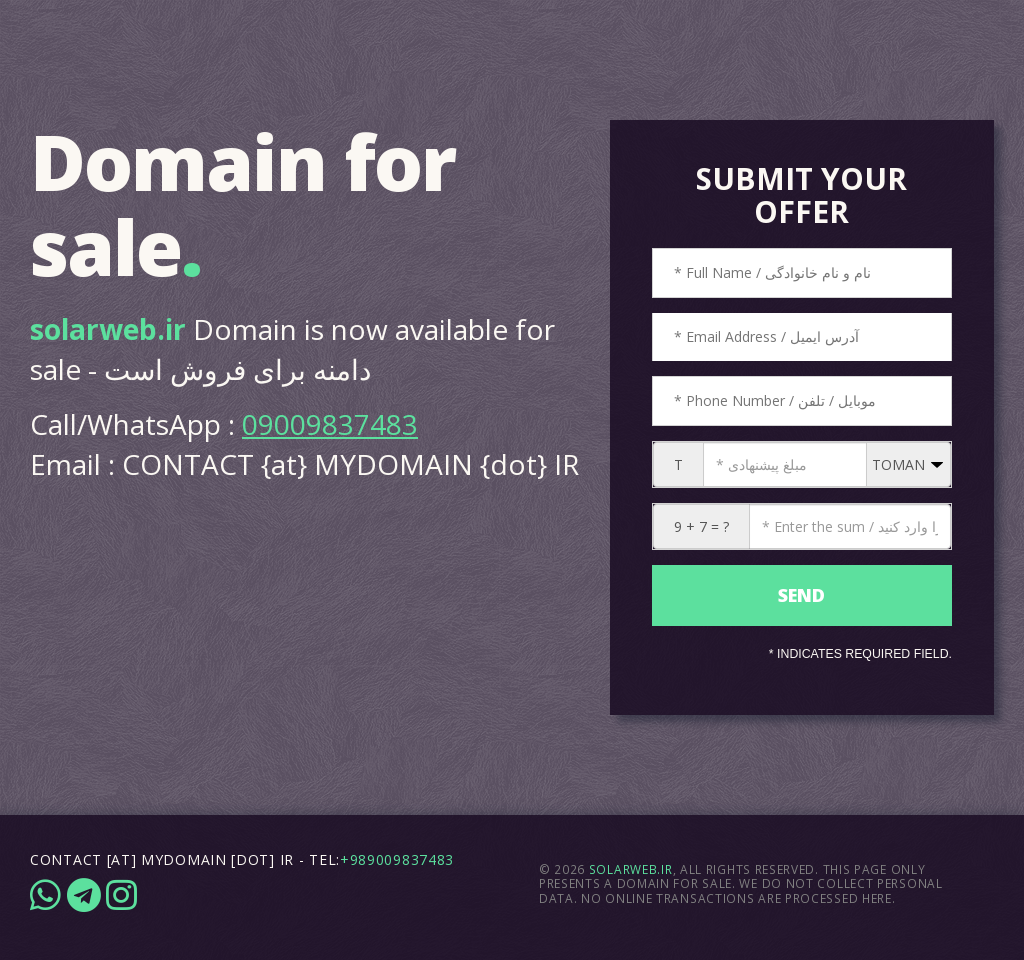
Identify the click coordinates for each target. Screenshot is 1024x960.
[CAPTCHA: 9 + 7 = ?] (850, 526)
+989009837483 (397, 859)
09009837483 (330, 424)
